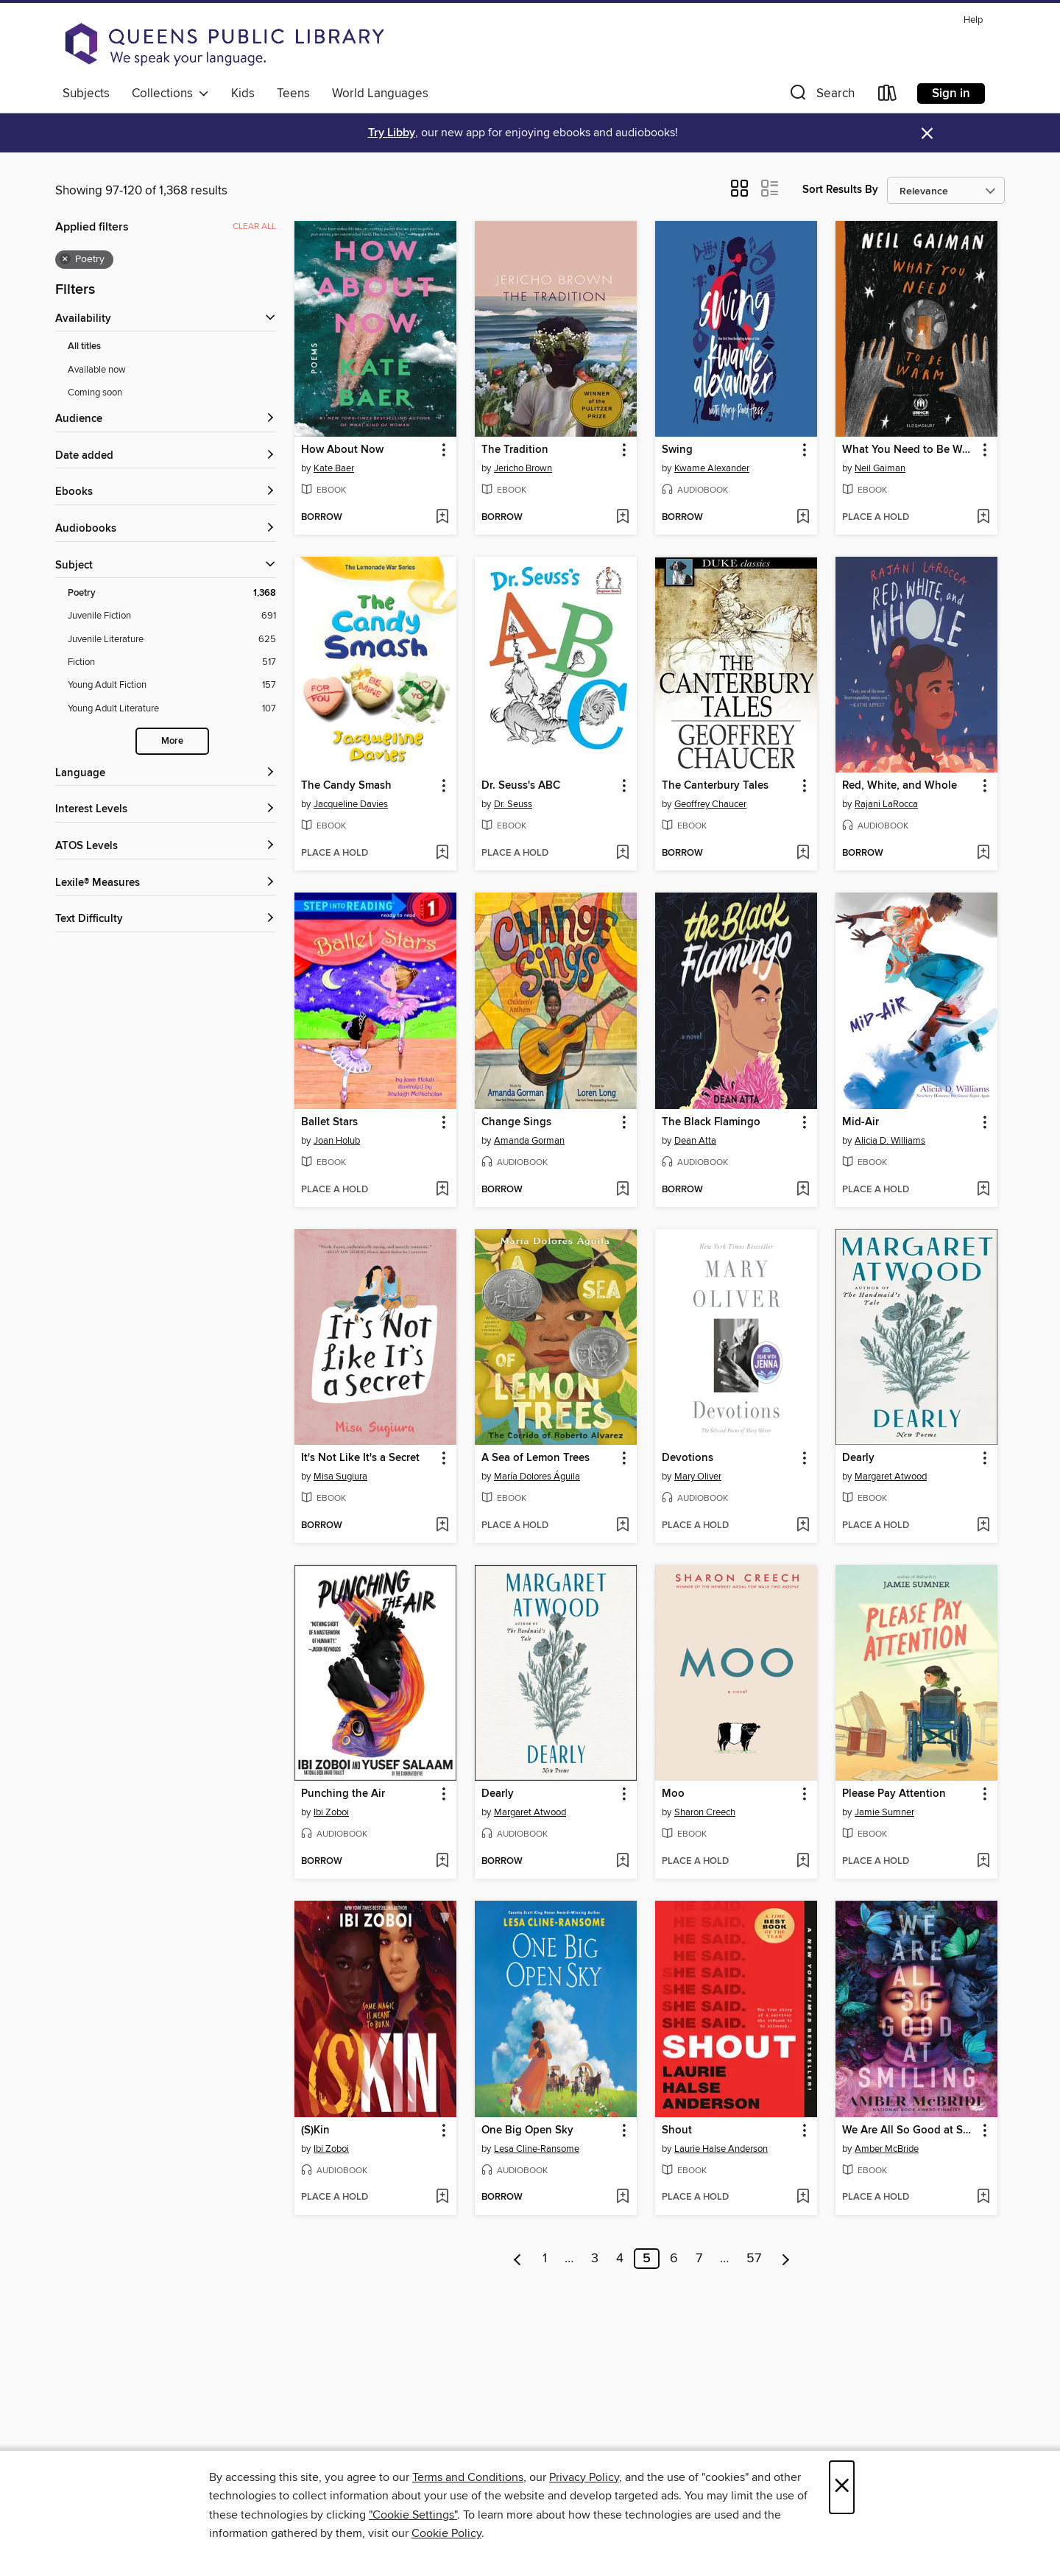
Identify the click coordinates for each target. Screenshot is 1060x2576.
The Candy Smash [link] (346, 785)
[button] (821, 96)
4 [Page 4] (619, 2259)
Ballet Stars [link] (329, 1122)
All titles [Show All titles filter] (84, 346)
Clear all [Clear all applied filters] (254, 226)
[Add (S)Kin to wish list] (442, 2197)
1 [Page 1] (545, 2259)
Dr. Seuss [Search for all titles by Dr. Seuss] (513, 804)
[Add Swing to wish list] (803, 517)
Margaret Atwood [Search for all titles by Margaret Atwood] (891, 1476)
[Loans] (888, 96)
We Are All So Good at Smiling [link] (909, 2130)
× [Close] (842, 2487)
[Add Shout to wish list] (803, 2197)
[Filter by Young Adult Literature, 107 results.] (172, 709)
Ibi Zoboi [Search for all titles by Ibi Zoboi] (331, 1812)
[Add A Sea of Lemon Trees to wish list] (622, 1525)
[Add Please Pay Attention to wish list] (983, 1861)
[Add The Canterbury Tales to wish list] (803, 853)
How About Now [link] (342, 450)
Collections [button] (170, 93)
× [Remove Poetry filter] (65, 259)
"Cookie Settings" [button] (413, 2515)
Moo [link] (673, 1794)
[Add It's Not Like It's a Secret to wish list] (442, 1525)
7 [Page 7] (699, 2259)
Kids (243, 93)
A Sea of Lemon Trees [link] (535, 1458)
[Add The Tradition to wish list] (622, 517)
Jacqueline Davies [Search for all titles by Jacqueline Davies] (351, 804)
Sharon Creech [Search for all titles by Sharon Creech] (704, 1812)
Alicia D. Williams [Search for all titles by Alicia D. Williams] (890, 1141)
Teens (293, 93)
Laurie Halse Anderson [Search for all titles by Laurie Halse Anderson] (721, 2149)
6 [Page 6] (674, 2259)
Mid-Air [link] (860, 1122)
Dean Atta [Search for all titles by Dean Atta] (695, 1141)
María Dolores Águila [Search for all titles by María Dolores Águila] (537, 1476)
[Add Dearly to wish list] (983, 1525)
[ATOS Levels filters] (165, 846)
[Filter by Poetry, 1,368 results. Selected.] (172, 593)
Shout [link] (677, 2130)
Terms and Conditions (467, 2477)
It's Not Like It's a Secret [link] (360, 1458)
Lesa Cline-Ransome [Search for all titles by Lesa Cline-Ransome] (536, 2149)
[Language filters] (165, 773)
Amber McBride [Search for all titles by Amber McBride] (887, 2149)
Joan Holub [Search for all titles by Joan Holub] (337, 1141)
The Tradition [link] (514, 450)
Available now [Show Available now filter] (97, 370)
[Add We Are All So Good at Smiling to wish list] (983, 2197)
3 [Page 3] (594, 2259)
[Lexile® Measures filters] (165, 883)
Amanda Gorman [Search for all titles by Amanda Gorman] (529, 1141)
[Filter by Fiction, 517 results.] (172, 662)
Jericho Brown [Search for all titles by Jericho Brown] (523, 468)
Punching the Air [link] (343, 1794)
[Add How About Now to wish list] (442, 517)
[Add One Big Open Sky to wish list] (622, 2197)
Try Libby (391, 133)
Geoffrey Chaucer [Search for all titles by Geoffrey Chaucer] (710, 804)
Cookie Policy (446, 2533)
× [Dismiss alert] (927, 133)
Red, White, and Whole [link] (899, 785)
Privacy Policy (584, 2477)
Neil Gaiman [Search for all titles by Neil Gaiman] (880, 468)
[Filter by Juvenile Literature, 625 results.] (172, 639)
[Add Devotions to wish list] (803, 1525)
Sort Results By (840, 190)
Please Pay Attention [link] (894, 1794)
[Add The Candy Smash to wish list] (442, 853)
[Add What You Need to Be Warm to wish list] (983, 517)
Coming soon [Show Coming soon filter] (95, 392)
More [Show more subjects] (172, 741)
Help (973, 20)
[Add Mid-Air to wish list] (983, 1190)
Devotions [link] (687, 1458)
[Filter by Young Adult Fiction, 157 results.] (172, 685)
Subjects (86, 93)
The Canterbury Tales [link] (715, 785)
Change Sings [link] (516, 1122)
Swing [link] (677, 450)
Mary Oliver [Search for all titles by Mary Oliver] (697, 1476)
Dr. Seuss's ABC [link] (520, 785)
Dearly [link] (858, 1458)
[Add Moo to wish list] (803, 1861)
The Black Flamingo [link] (711, 1122)
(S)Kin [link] (315, 2130)
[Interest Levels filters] (165, 809)
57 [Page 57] (753, 2259)
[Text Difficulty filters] (165, 919)
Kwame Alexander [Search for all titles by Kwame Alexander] (711, 468)
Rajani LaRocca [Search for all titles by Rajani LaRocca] (886, 804)
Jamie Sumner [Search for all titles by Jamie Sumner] (884, 1812)
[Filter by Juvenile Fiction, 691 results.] (172, 616)
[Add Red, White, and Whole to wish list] (983, 853)
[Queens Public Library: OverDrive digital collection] (225, 44)
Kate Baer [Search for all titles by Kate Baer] (334, 468)
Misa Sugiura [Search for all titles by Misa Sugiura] (340, 1476)
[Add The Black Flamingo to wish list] (803, 1190)
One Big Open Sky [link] (527, 2130)
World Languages (380, 93)
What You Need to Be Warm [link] (909, 450)
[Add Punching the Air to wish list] (442, 1861)
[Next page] (785, 2258)
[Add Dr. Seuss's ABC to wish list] (622, 853)
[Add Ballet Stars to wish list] (442, 1190)
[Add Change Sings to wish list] (622, 1190)
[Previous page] (518, 2258)
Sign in (951, 93)
